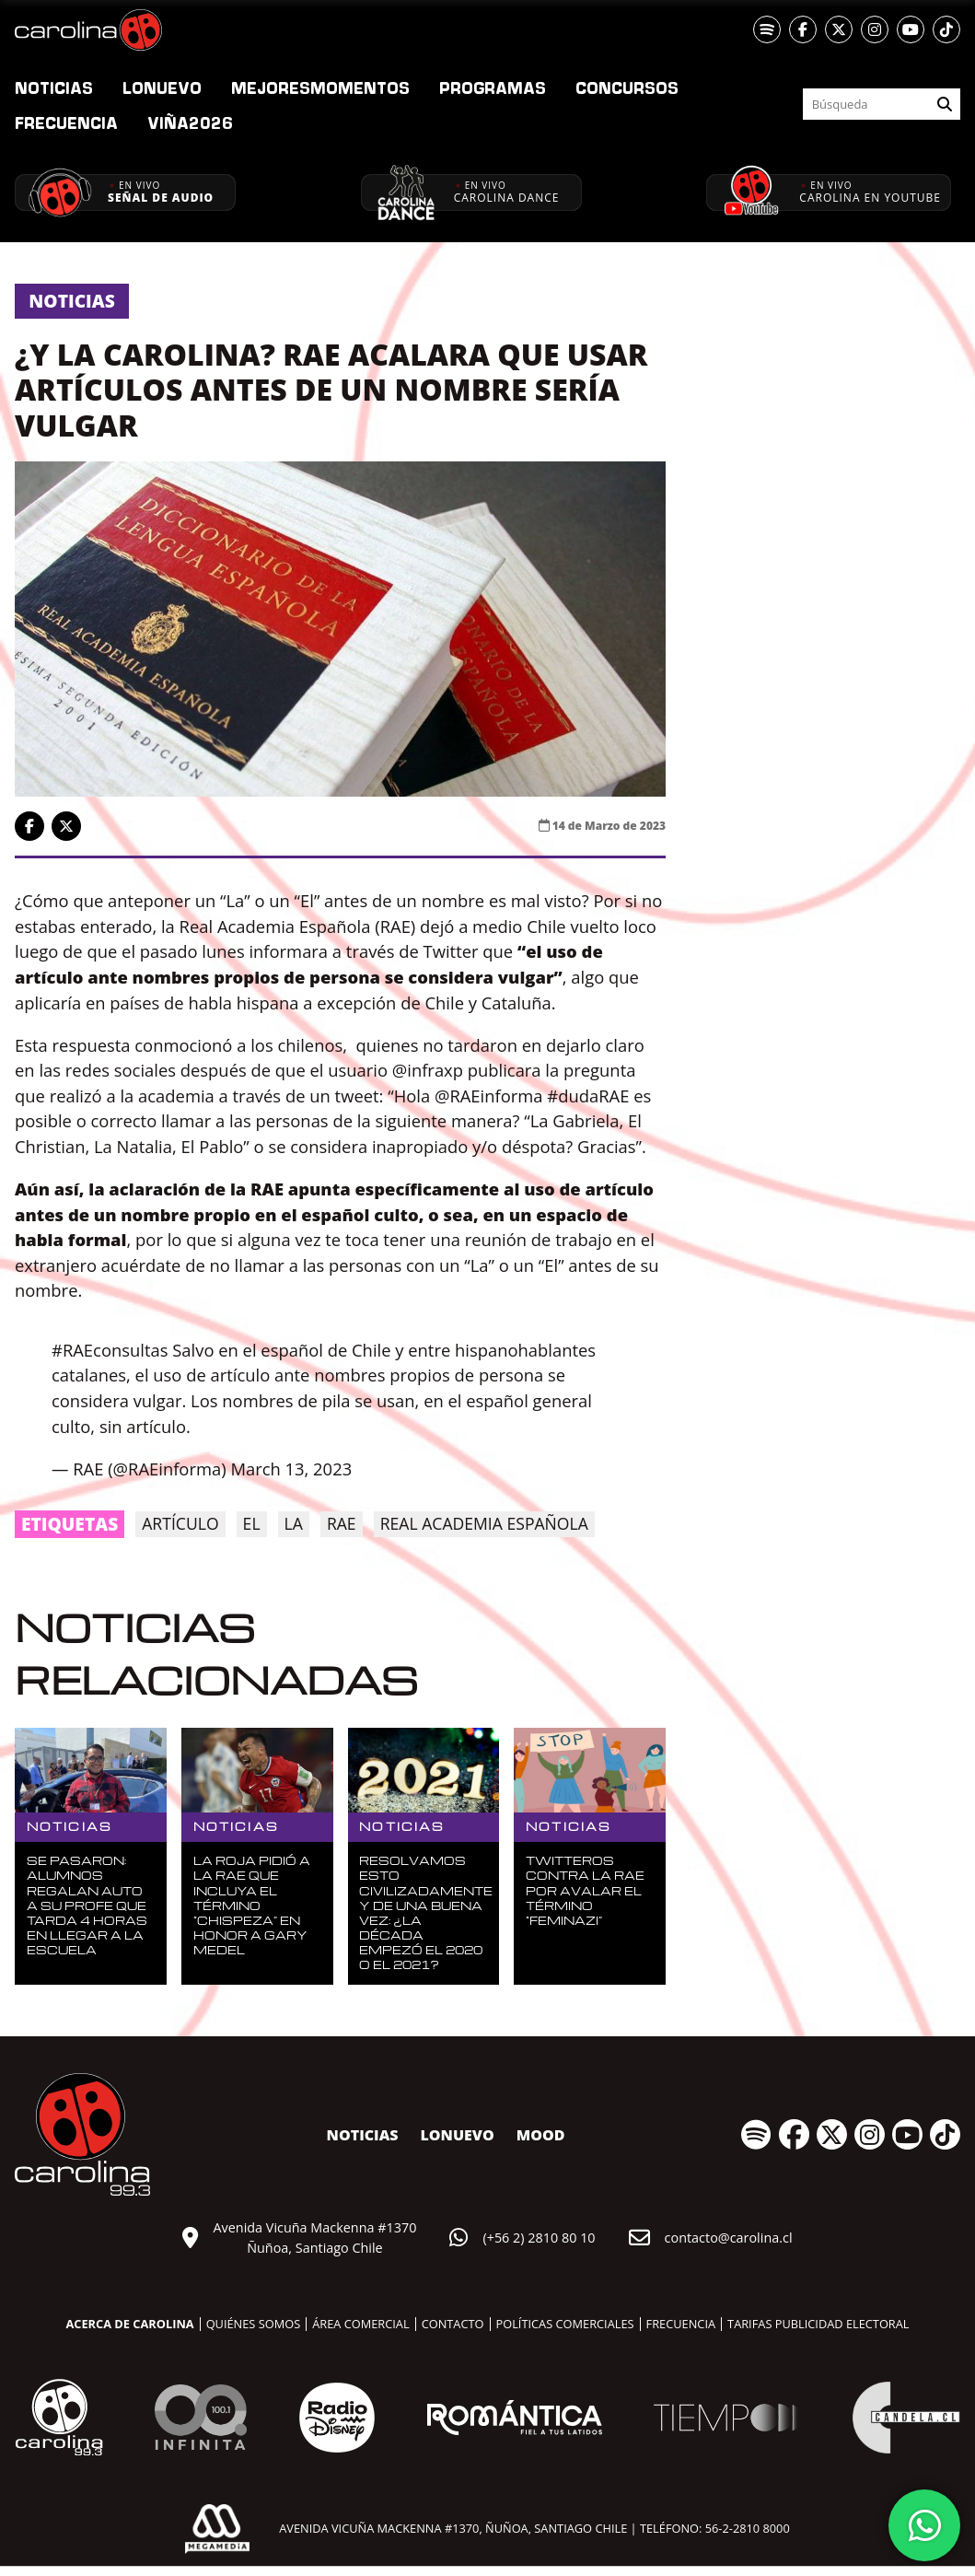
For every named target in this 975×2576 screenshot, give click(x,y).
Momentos (320, 87)
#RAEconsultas (110, 1349)
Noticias (54, 87)
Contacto (453, 2323)
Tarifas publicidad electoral (818, 2323)
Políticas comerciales (565, 2323)
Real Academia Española (484, 1523)
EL (252, 1523)
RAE (341, 1523)
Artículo (180, 1523)
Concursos (627, 87)
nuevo (162, 87)
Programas (492, 87)
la (293, 1523)
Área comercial (360, 2323)
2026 (190, 122)
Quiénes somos (253, 2323)
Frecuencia (66, 122)
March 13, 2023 (291, 1468)
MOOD (541, 2135)
